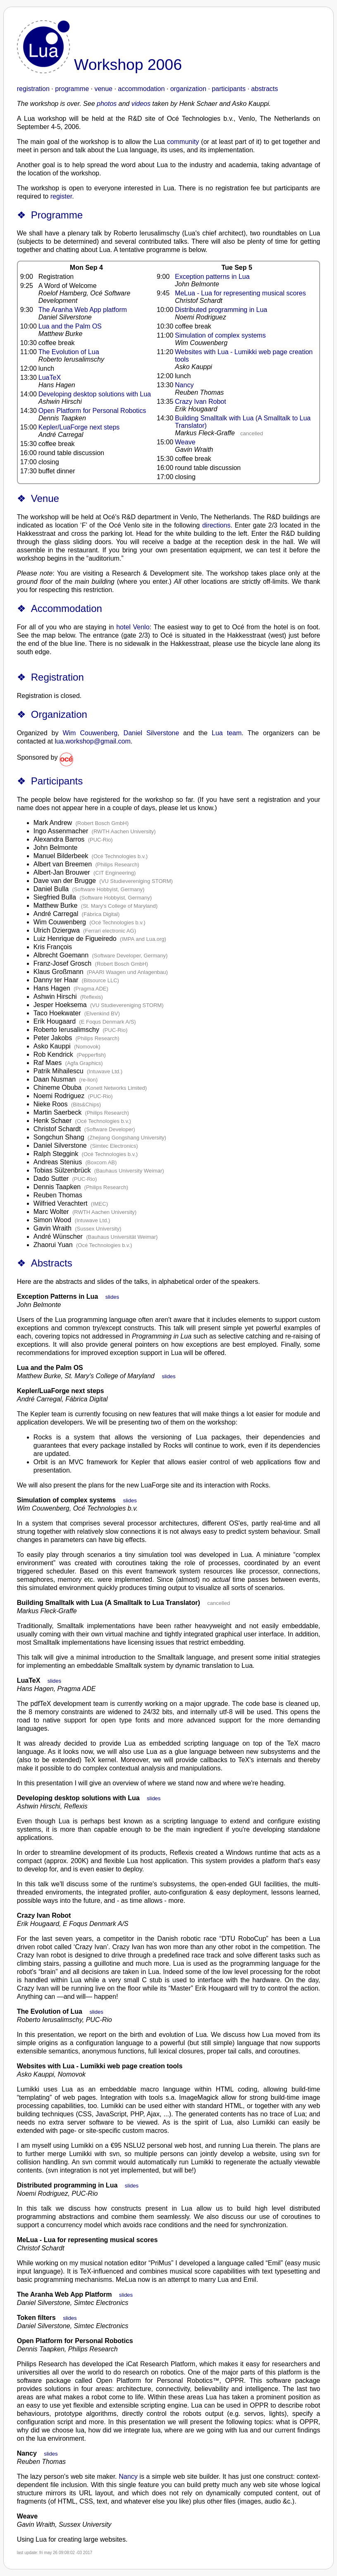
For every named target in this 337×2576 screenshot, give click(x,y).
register (61, 196)
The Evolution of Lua (68, 351)
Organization (59, 714)
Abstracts (51, 1263)
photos (107, 103)
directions (216, 525)
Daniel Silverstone (151, 732)
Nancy (184, 385)
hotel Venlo (132, 627)
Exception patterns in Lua (212, 276)
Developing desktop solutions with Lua (94, 394)
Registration (57, 677)
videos (141, 103)
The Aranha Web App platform (82, 309)
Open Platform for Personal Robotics (92, 410)
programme (72, 88)
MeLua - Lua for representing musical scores (240, 293)
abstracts (264, 88)
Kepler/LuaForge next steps (79, 427)
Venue (45, 498)
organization (188, 88)
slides (112, 1297)
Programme (57, 215)
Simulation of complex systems (220, 335)
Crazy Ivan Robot (200, 401)
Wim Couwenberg (89, 732)
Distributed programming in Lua (221, 309)
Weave (185, 442)
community (183, 141)
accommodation (141, 88)
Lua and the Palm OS (70, 326)
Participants (57, 781)
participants (229, 88)
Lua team (226, 732)
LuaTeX (49, 377)
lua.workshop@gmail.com (92, 741)
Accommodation (66, 608)
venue (103, 88)
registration (33, 88)
